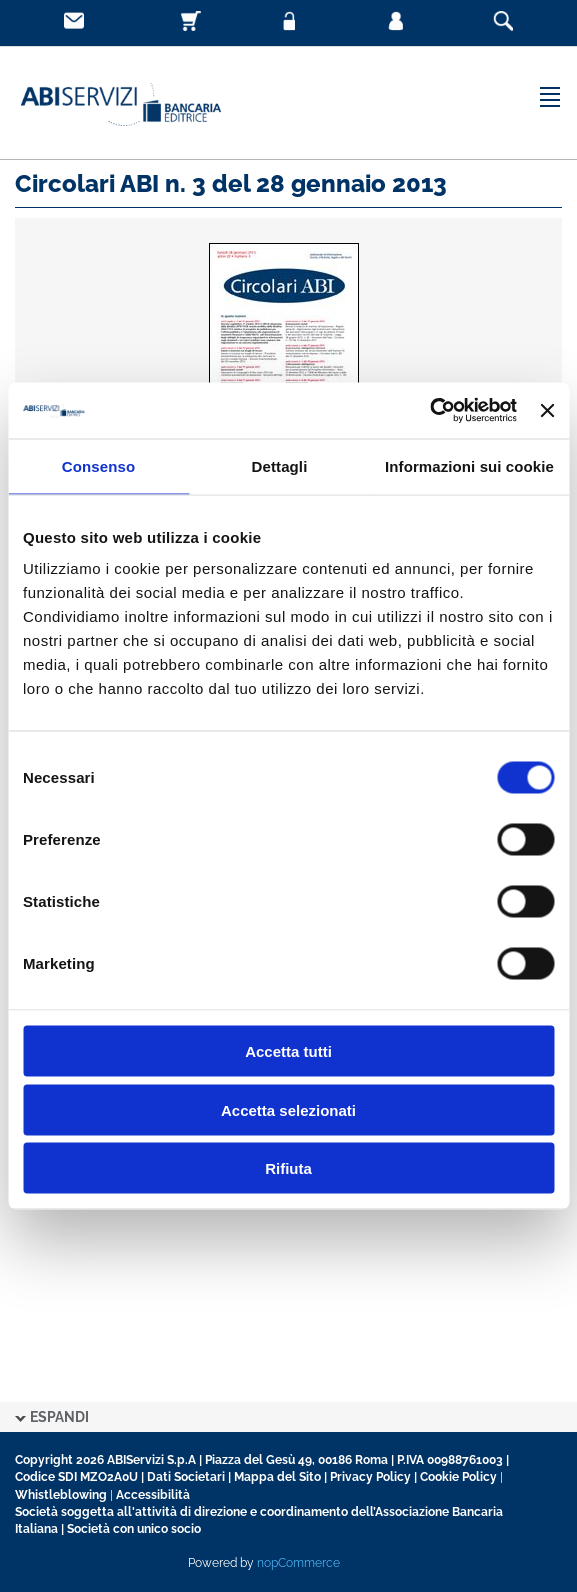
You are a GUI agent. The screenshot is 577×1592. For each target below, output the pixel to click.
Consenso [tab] (98, 465)
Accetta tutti (288, 1051)
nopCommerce (298, 1563)
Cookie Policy (458, 1477)
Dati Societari (186, 1477)
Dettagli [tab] (280, 465)
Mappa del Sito (277, 1477)
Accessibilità (153, 1495)
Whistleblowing (61, 1495)
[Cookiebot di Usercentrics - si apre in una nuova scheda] (429, 411)
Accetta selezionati (288, 1109)
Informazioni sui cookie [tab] (469, 465)
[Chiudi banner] (547, 410)
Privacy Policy (370, 1477)
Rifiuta (288, 1168)
